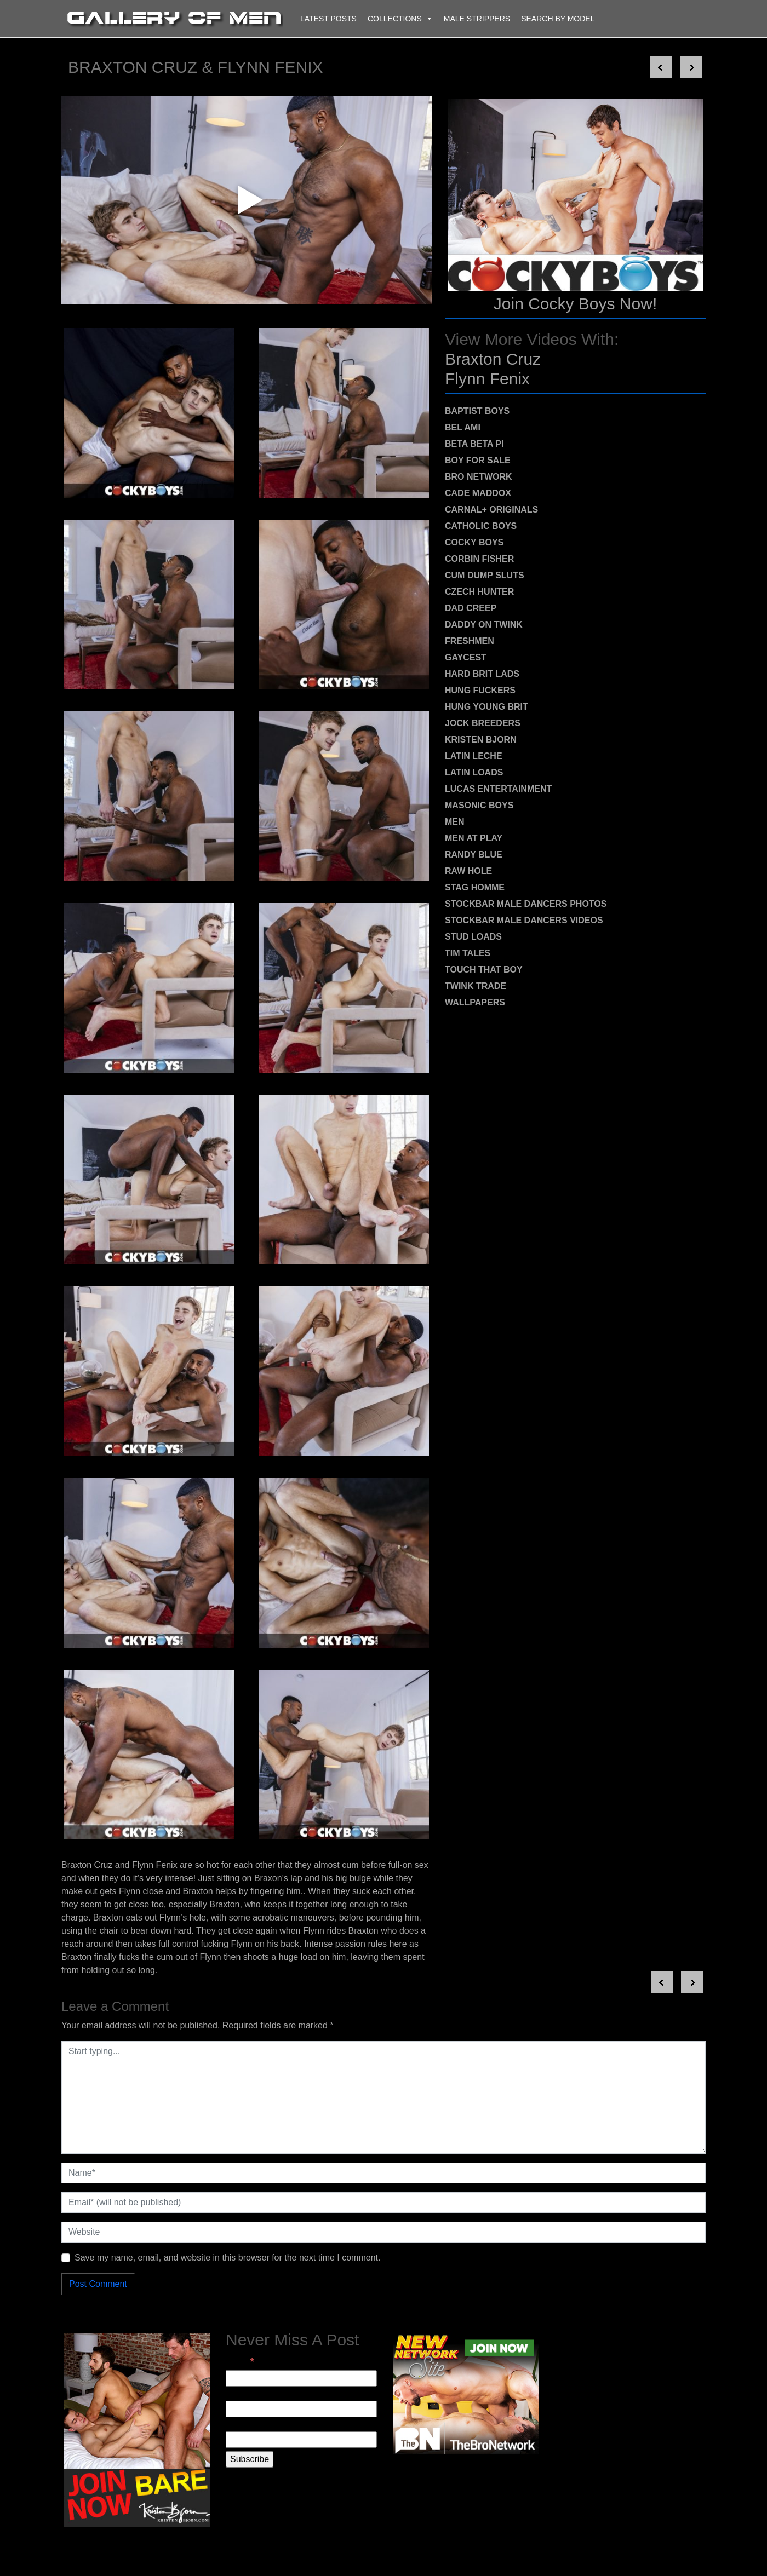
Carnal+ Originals (491, 509)
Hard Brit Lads (482, 674)
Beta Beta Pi (474, 444)
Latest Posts (328, 18)
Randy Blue (473, 854)
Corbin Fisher (479, 559)
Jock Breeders (482, 723)
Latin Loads (474, 772)
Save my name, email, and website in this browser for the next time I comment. (227, 2257)
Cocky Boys (474, 542)
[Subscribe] (249, 2459)
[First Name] (301, 2409)
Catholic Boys (481, 526)
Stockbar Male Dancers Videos (524, 920)
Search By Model (557, 18)
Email (240, 2361)
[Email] (301, 2378)
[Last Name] (301, 2439)
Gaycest (465, 657)
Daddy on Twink (484, 624)
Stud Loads (473, 936)
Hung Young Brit (486, 706)
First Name (247, 2394)
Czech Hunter (479, 591)
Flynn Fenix (487, 379)
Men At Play (473, 838)
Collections (400, 19)
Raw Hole (468, 871)
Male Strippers (477, 18)
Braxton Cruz (493, 359)
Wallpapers (475, 1002)
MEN (455, 821)
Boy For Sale (478, 460)
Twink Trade (475, 986)
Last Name (247, 2424)
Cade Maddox (478, 493)
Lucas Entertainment (498, 789)
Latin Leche (473, 756)
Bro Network (478, 476)
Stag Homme (475, 887)
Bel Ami (462, 427)
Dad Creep (470, 608)
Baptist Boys (477, 411)
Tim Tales (467, 953)
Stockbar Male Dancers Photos (525, 904)
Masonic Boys (479, 805)
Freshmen (469, 641)
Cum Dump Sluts (484, 575)
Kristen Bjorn (481, 739)
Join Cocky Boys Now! (575, 304)
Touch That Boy (484, 969)
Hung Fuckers (480, 690)
